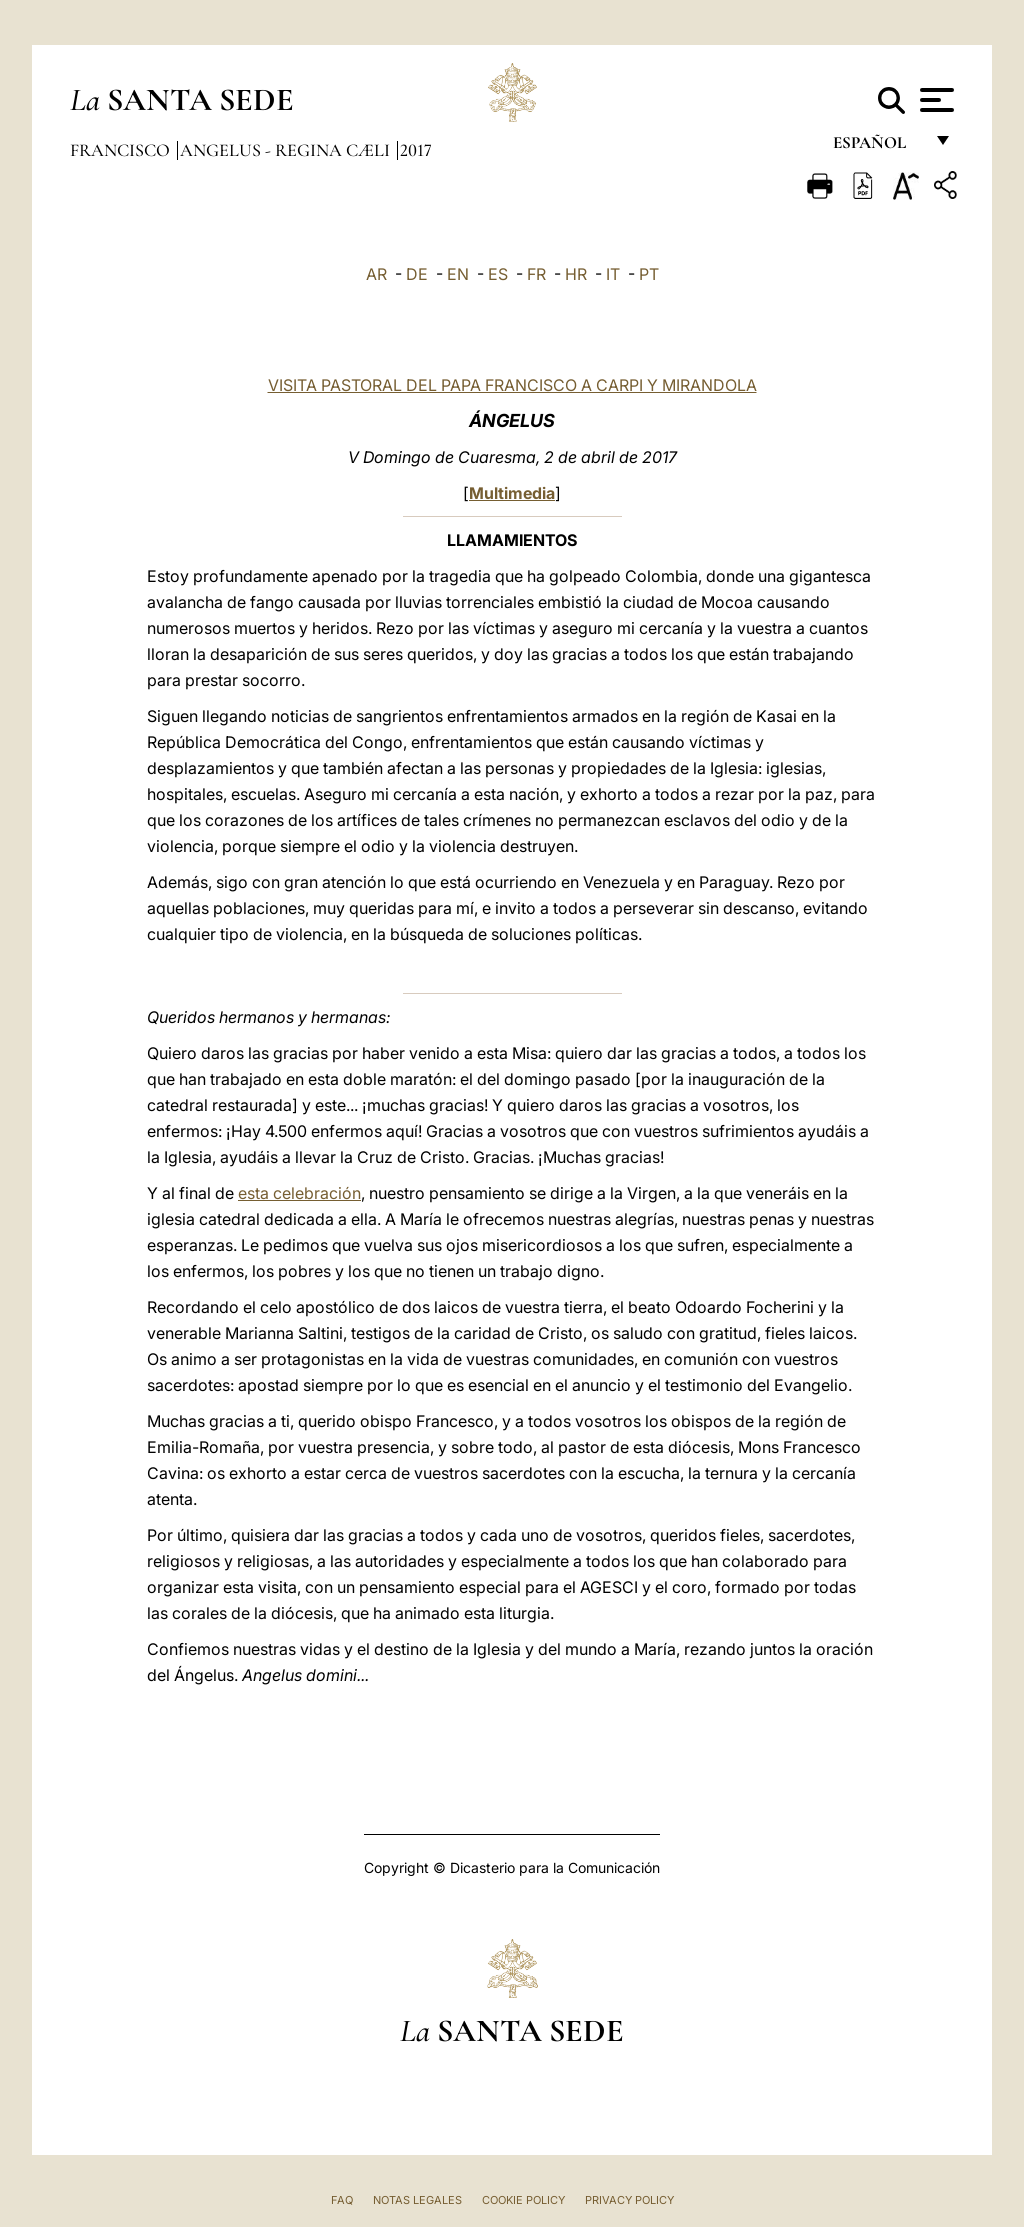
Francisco (122, 150)
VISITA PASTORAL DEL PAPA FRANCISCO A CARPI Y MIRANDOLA (512, 385)
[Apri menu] (934, 100)
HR (576, 274)
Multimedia (512, 493)
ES (498, 274)
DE (417, 274)
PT (649, 274)
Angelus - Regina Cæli (287, 150)
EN (458, 274)
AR (376, 274)
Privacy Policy (629, 2200)
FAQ (342, 2200)
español (877, 147)
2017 (416, 150)
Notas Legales (417, 2200)
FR (536, 274)
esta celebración (299, 1193)
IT (613, 274)
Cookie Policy (523, 2200)
